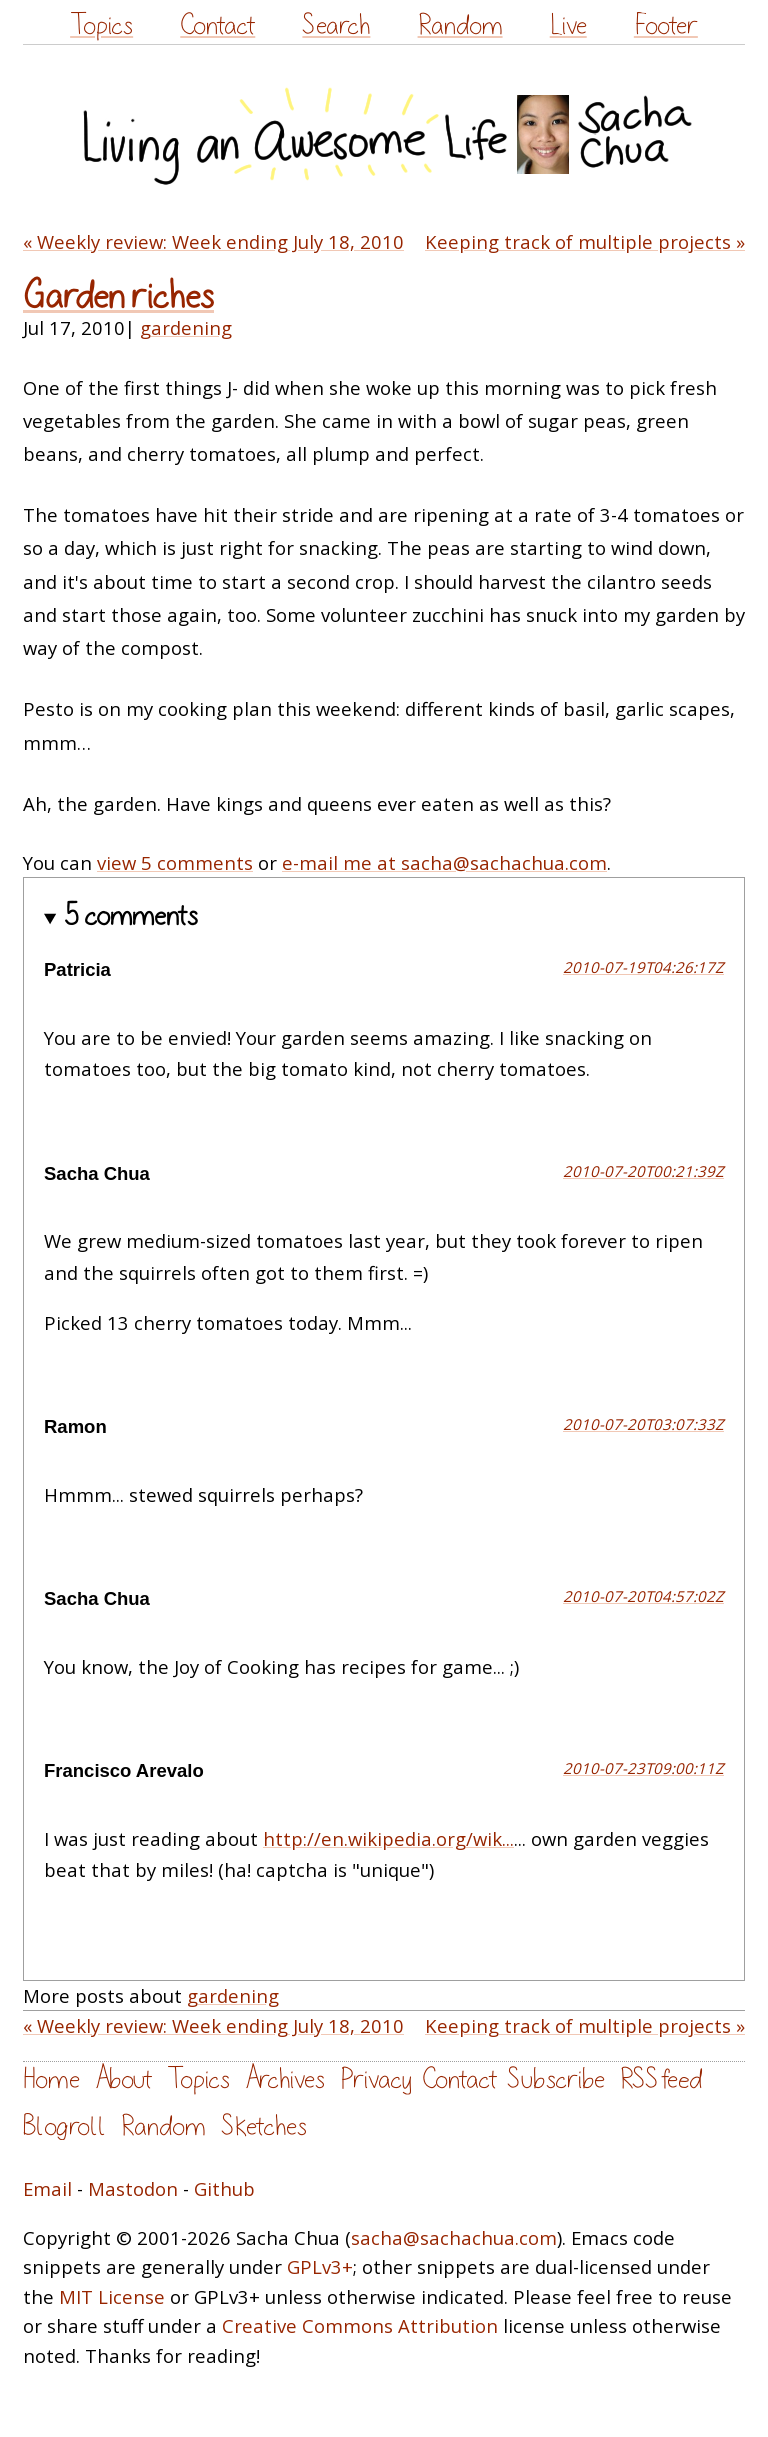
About (123, 2079)
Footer (666, 25)
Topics (101, 25)
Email (47, 2188)
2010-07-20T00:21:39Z (643, 1171)
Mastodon (133, 2188)
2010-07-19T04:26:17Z (643, 967)
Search (336, 25)
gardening (186, 327)
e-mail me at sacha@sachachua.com (444, 862)
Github (224, 2188)
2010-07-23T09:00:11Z (643, 1768)
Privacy (376, 2079)
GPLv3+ (320, 2266)
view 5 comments (175, 862)
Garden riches (118, 296)
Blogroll (64, 2126)
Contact (217, 25)
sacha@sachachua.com (454, 2237)
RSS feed (661, 2079)
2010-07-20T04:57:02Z (643, 1596)
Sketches (264, 2126)
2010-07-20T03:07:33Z (643, 1424)
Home (51, 2079)
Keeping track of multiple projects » (585, 241)
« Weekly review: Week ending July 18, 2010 (213, 241)
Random (460, 25)
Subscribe (556, 2079)
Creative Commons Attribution (360, 2325)
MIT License (112, 2296)
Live (568, 25)
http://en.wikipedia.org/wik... (388, 1838)
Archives (285, 2079)
